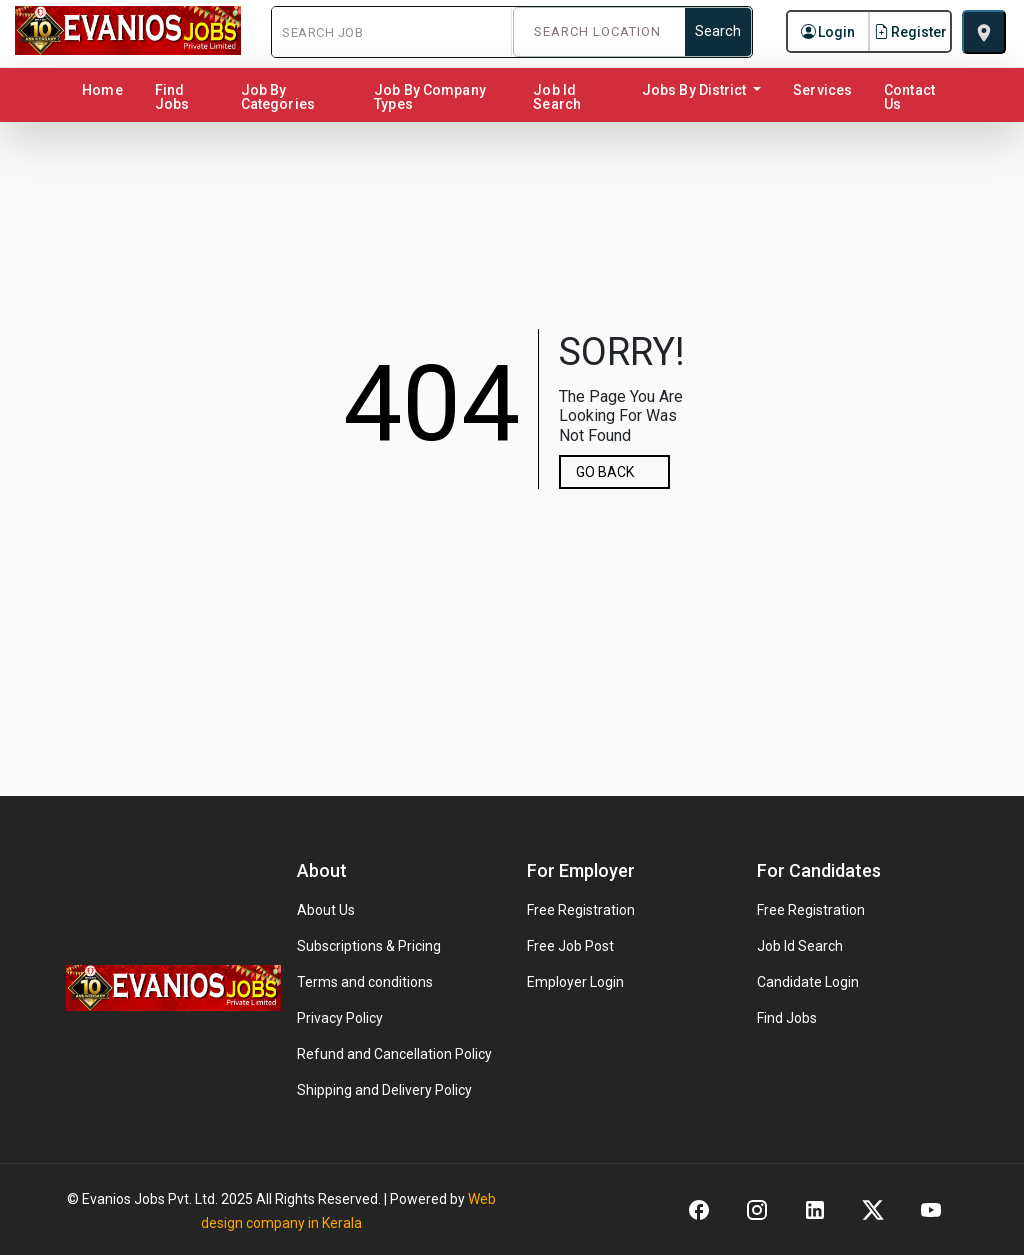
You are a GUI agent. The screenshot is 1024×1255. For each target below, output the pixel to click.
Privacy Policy (340, 1018)
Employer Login (575, 982)
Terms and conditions (365, 982)
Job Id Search (557, 97)
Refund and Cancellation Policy (394, 1054)
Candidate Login (808, 982)
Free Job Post (570, 946)
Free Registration (581, 910)
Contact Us (909, 97)
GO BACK (605, 472)
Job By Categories (278, 97)
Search (718, 31)
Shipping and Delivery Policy (384, 1090)
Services (822, 90)
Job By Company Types (429, 97)
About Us (326, 910)
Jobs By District (696, 90)
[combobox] (600, 32)
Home (106, 89)
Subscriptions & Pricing (369, 946)
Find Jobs (172, 97)
